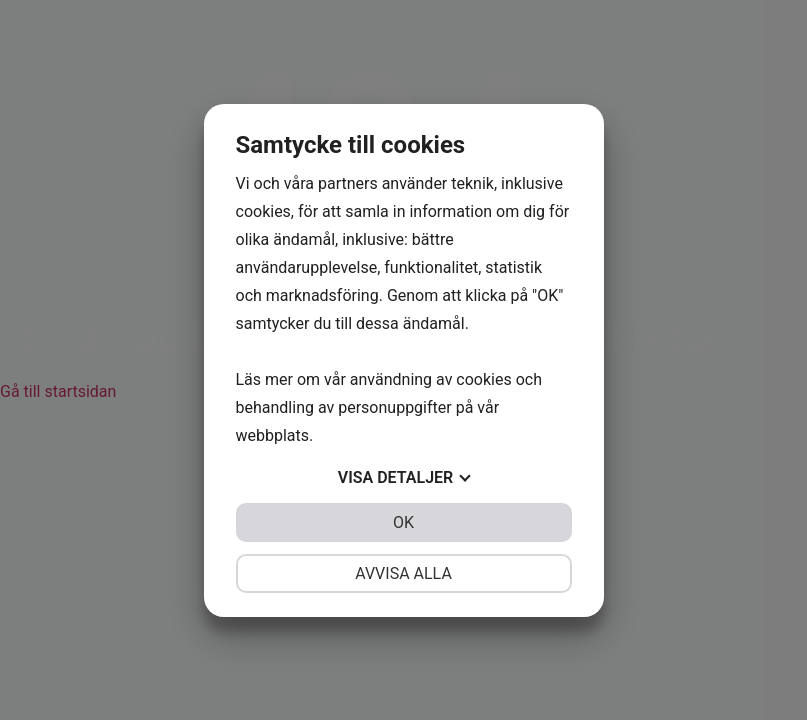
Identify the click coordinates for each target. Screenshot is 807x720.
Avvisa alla (403, 573)
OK (403, 522)
